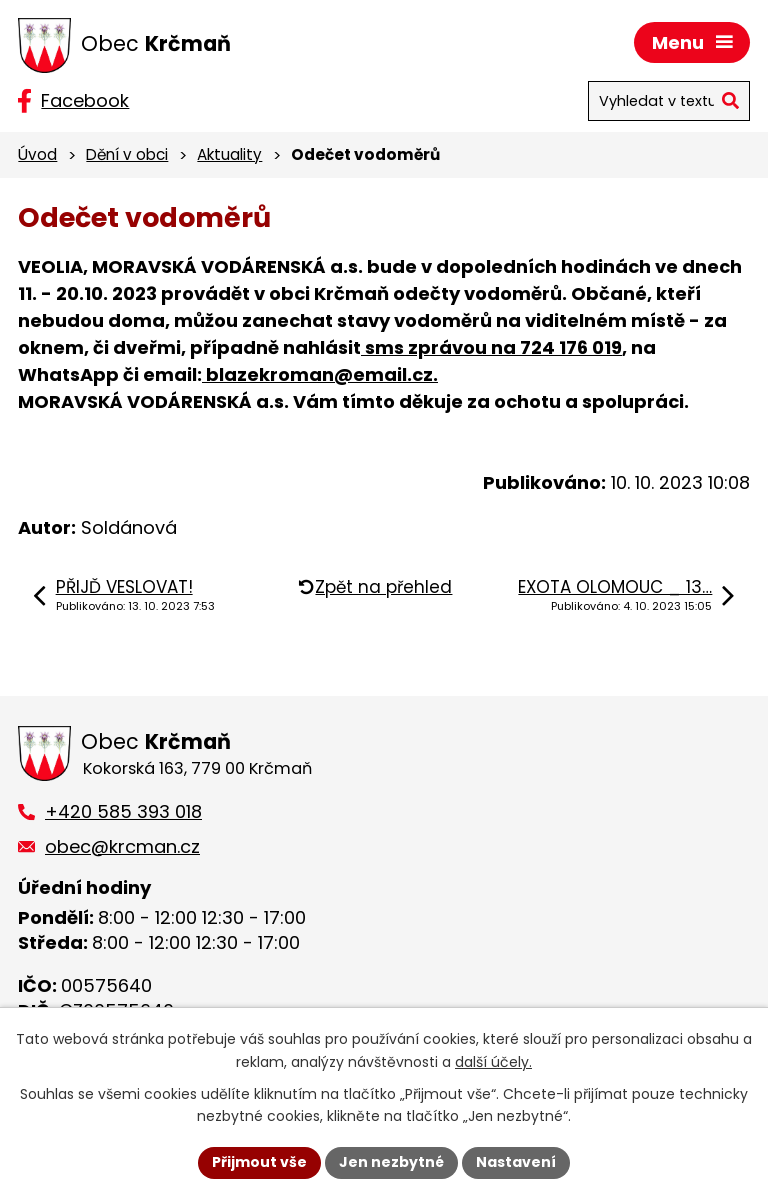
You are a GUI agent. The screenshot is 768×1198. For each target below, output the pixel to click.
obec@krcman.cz (122, 846)
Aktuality (229, 154)
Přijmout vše (259, 1162)
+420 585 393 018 (123, 811)
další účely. (493, 1062)
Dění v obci (127, 154)
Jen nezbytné (391, 1162)
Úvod (37, 154)
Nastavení (516, 1162)
